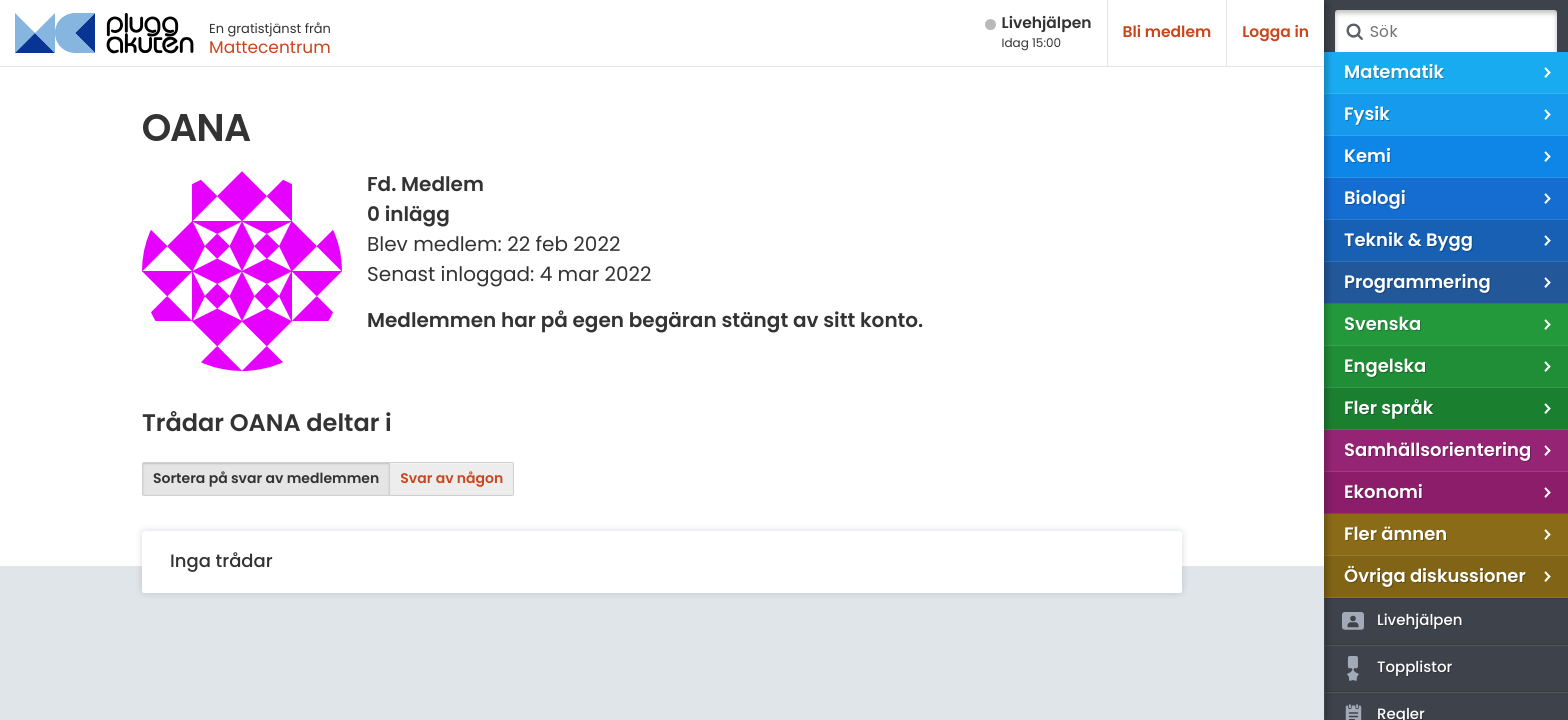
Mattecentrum (270, 47)
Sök (1354, 32)
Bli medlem (1167, 32)
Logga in (1275, 32)
